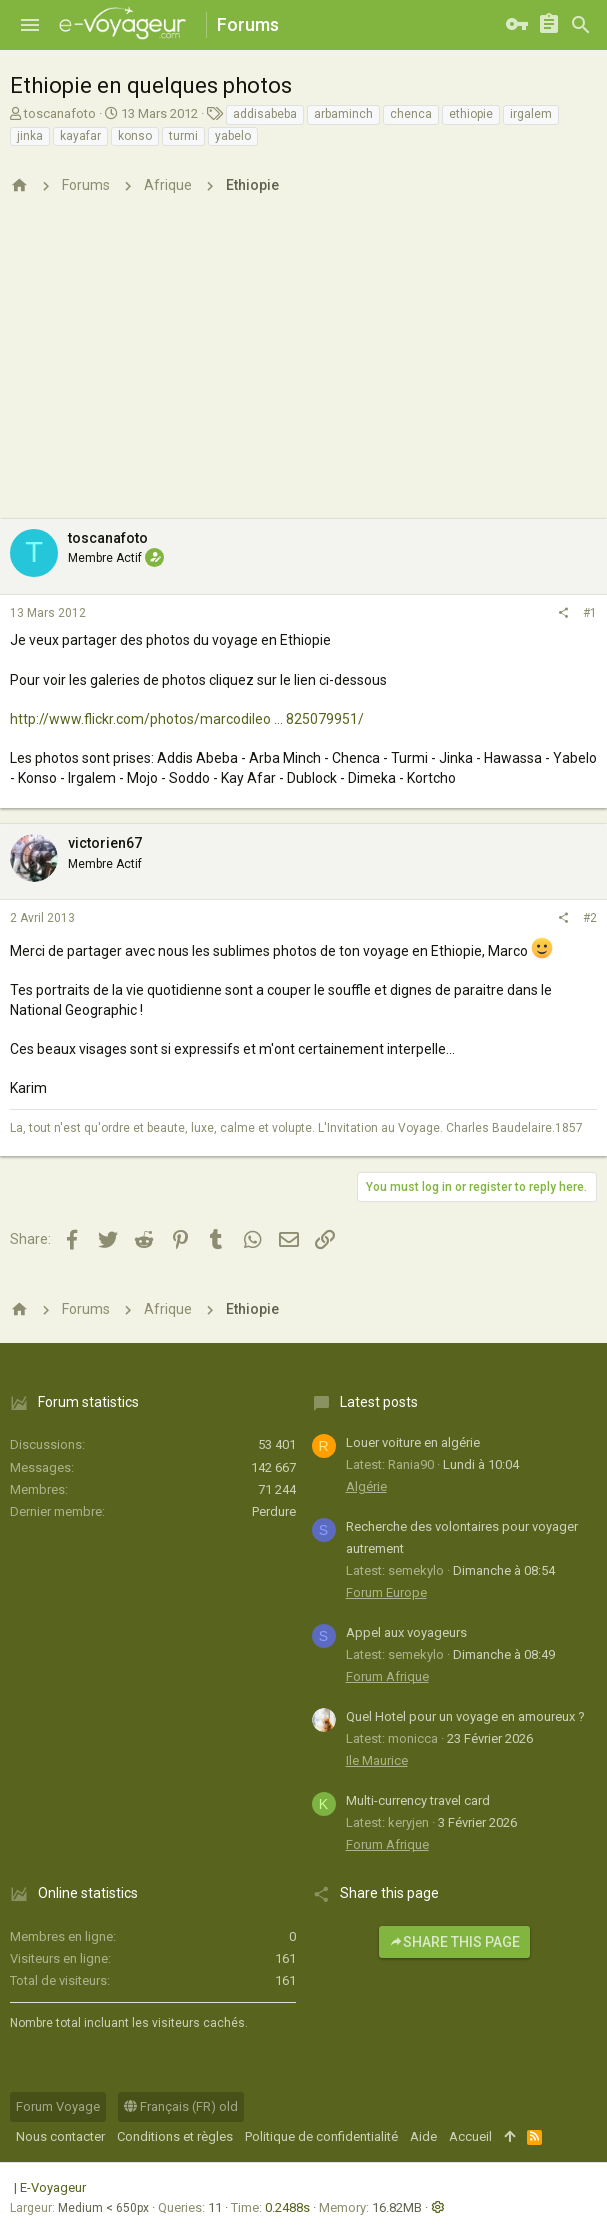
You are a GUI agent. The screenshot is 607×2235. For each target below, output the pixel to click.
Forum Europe (386, 1592)
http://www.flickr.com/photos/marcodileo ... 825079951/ (187, 719)
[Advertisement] (303, 369)
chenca (411, 114)
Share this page (454, 1942)
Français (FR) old (181, 2106)
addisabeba (265, 114)
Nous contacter (60, 2136)
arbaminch (343, 114)
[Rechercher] (581, 25)
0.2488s (287, 2207)
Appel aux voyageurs (406, 1632)
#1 (590, 613)
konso (135, 136)
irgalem (531, 114)
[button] (30, 25)
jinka (30, 136)
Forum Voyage (58, 2106)
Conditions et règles (175, 2136)
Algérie (366, 1486)
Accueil (470, 2136)
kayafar (80, 136)
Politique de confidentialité (321, 2136)
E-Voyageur (53, 2187)
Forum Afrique (387, 1676)
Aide (423, 2136)
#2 (590, 918)
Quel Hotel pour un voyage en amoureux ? (465, 1716)
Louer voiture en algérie (413, 1442)
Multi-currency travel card (418, 1800)
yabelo (233, 136)
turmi (183, 136)
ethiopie (471, 114)
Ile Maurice (377, 1760)
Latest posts (379, 1402)
